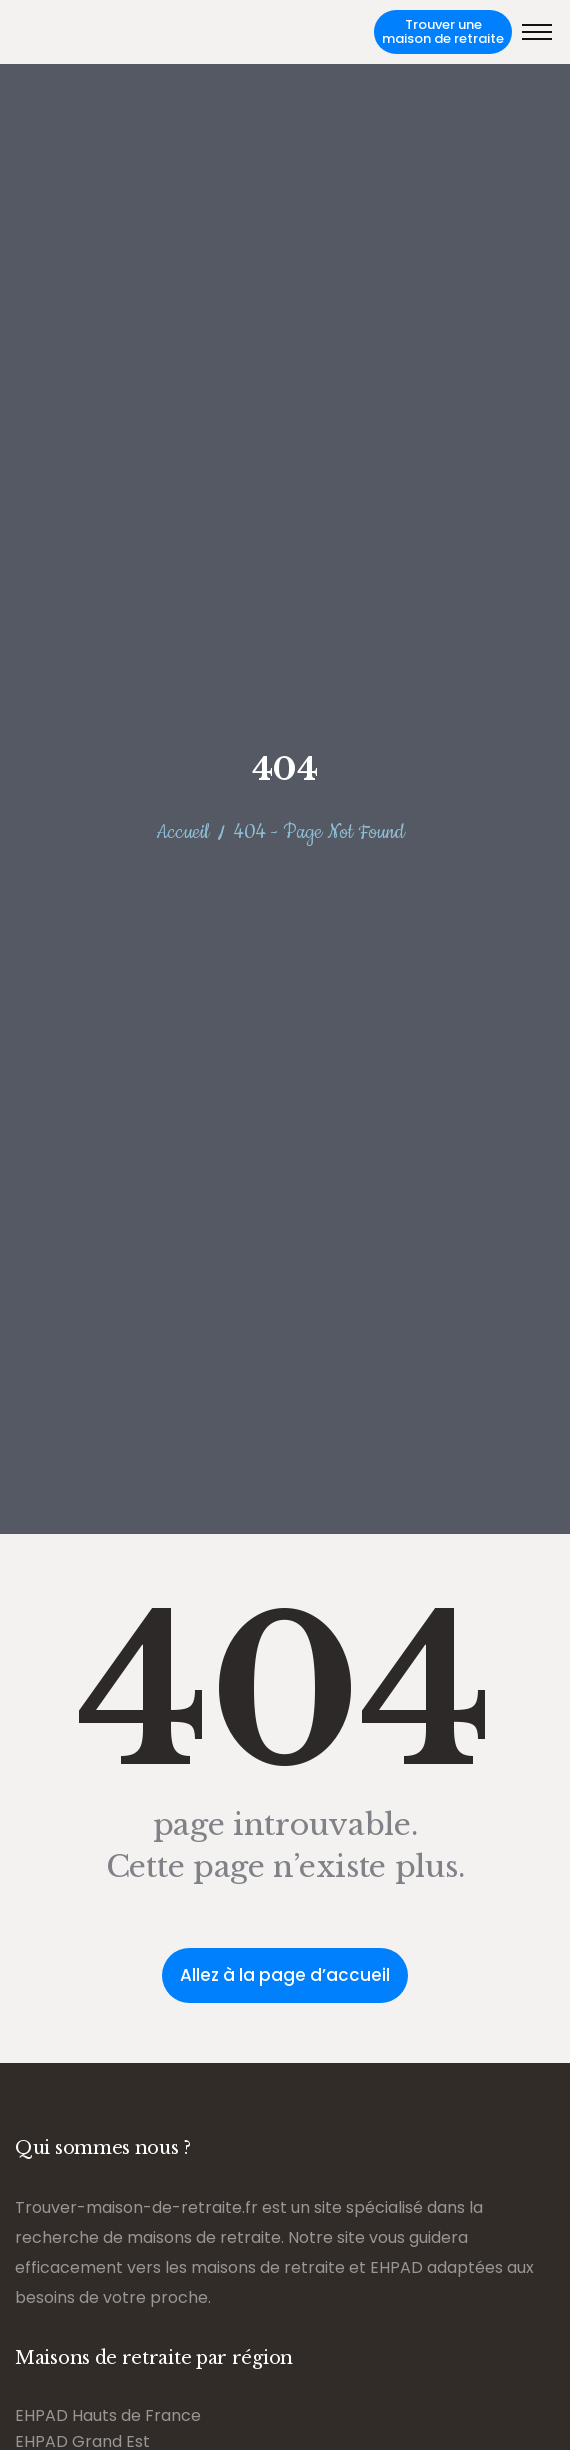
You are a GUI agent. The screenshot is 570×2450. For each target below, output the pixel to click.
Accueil (182, 832)
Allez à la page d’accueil (285, 1975)
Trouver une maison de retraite (443, 31)
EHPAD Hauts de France (108, 2415)
